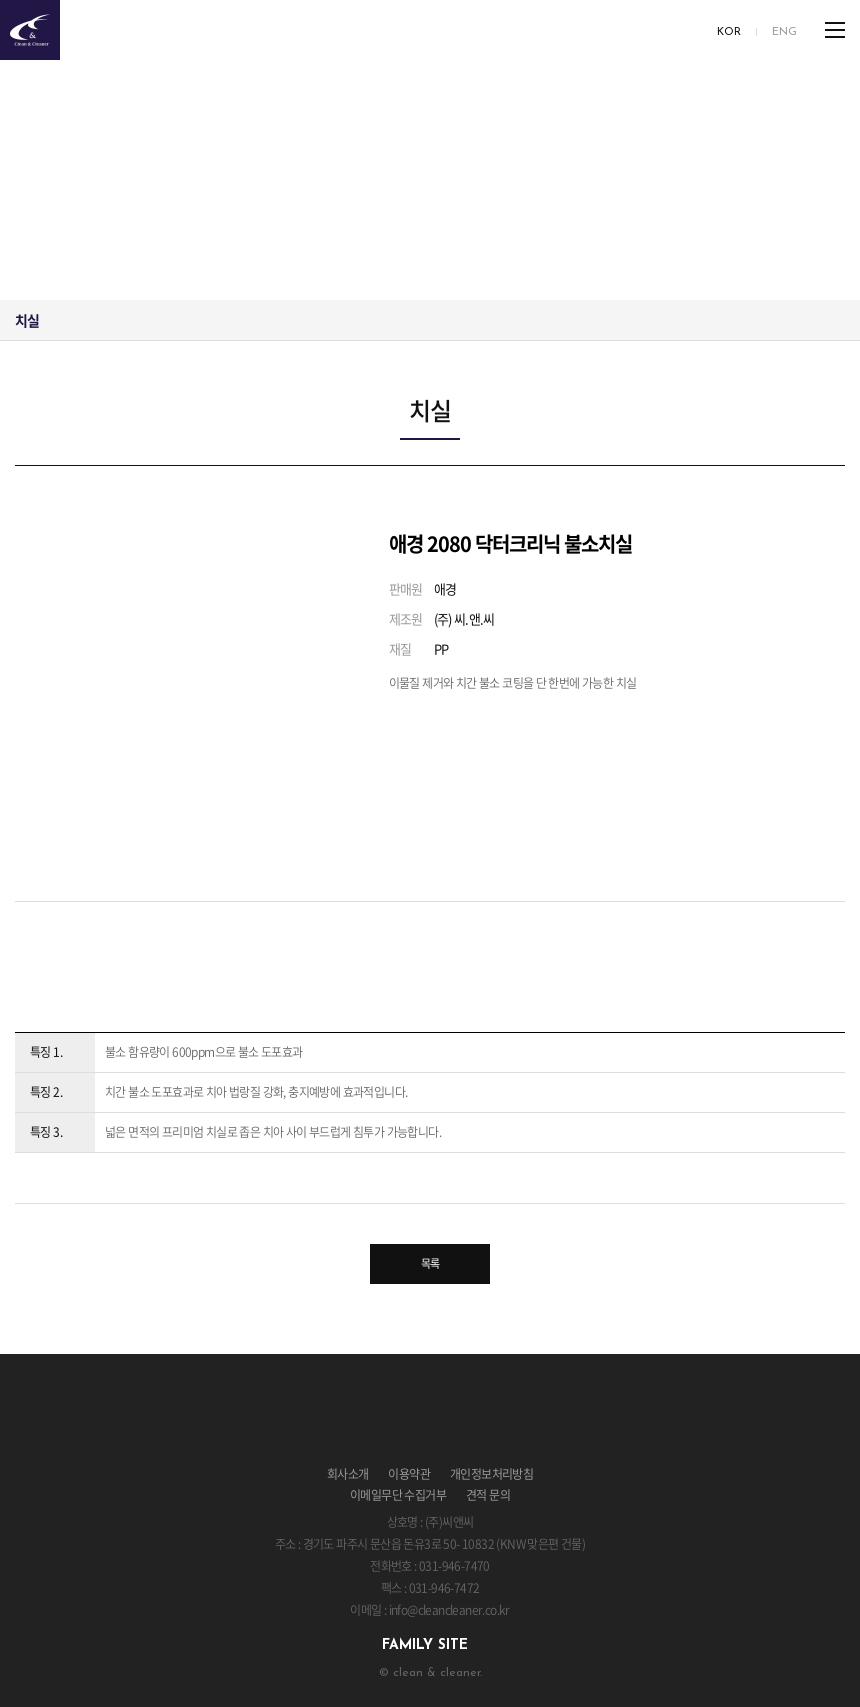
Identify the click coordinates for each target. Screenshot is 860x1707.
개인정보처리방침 (491, 1474)
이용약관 (409, 1474)
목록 (430, 1263)
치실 (27, 320)
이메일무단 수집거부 (398, 1495)
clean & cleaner (30, 30)
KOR (729, 32)
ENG (784, 32)
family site (425, 1645)
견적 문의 (488, 1495)
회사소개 (348, 1474)
